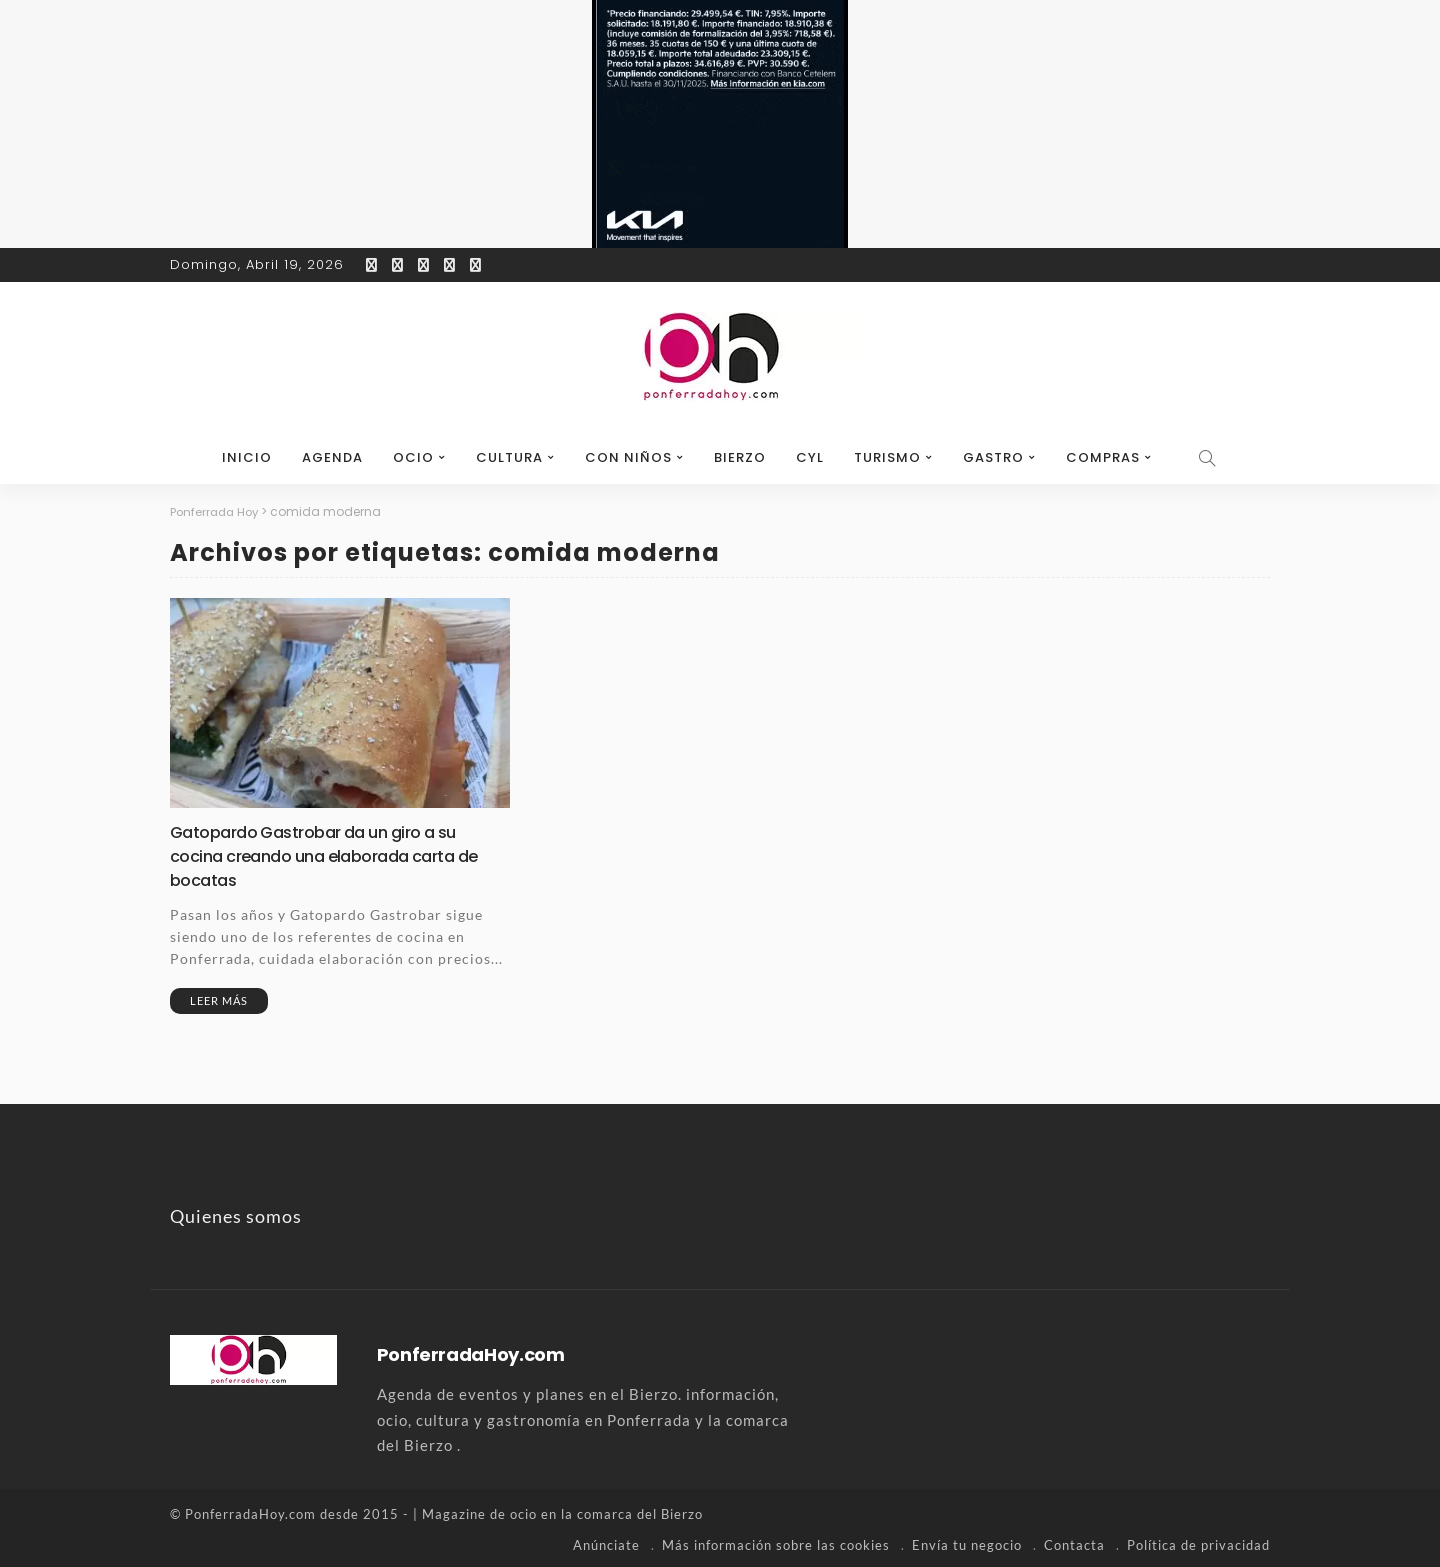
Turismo (887, 457)
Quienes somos (236, 1214)
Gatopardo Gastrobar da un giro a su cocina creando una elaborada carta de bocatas (336, 855)
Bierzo (740, 457)
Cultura (509, 457)
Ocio (413, 457)
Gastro (993, 457)
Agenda (332, 457)
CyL (810, 457)
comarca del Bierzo (640, 1512)
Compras (1103, 457)
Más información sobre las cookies (776, 1542)
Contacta (1074, 1542)
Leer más (219, 998)
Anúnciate (606, 1542)
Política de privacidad (1198, 1542)
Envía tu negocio (967, 1542)
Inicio (247, 457)
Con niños (628, 457)
